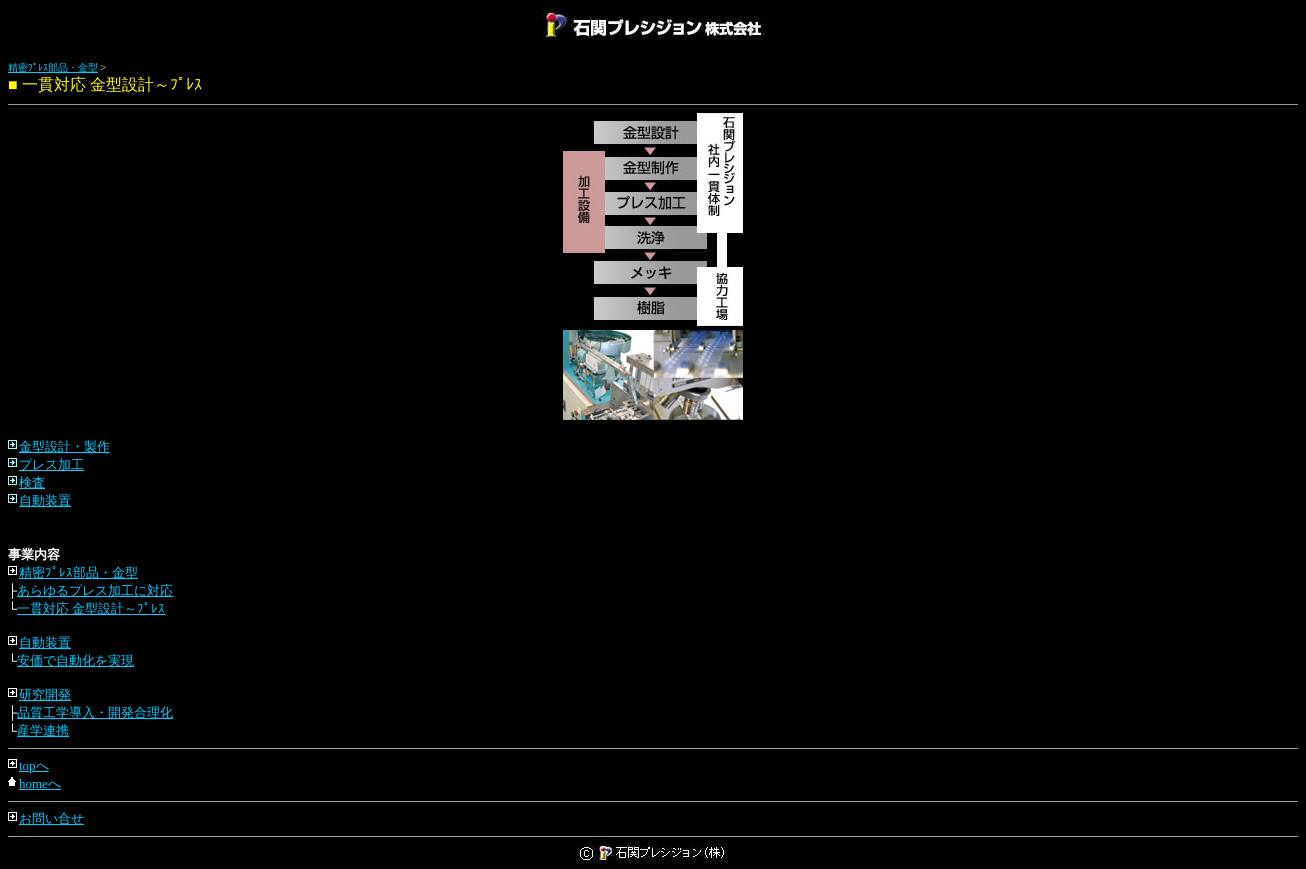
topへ (34, 765)
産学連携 (43, 730)
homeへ (40, 783)
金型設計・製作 (64, 446)
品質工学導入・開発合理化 (95, 712)
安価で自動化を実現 (75, 660)
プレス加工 (51, 464)
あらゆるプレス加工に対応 (95, 590)
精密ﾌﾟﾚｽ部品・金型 (53, 67)
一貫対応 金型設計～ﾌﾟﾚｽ (91, 608)
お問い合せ (51, 818)
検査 (32, 482)
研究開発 (45, 694)
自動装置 (45, 500)
